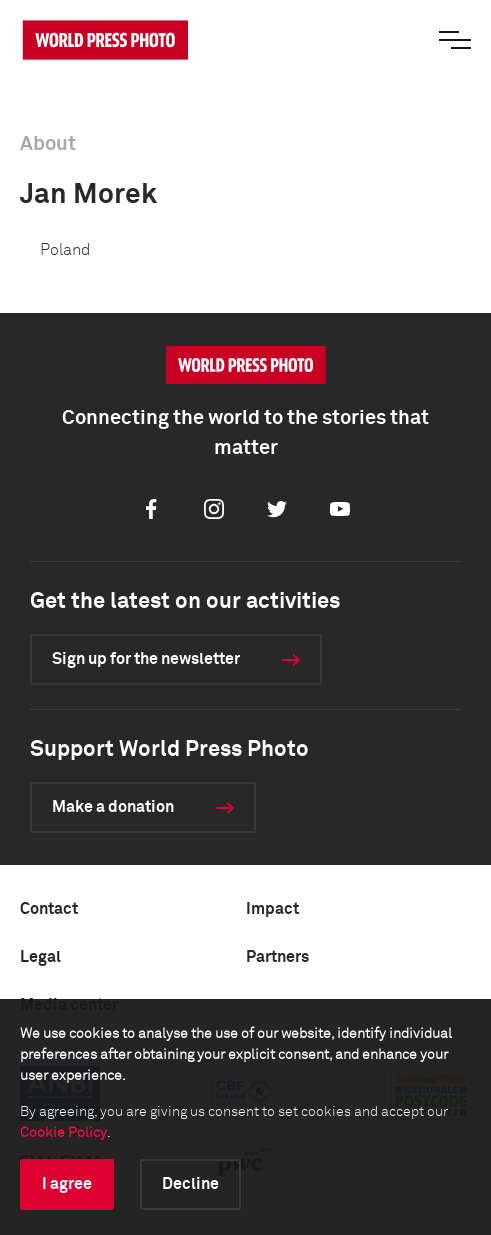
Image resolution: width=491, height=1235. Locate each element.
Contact (49, 909)
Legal (40, 957)
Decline (190, 1184)
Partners (277, 957)
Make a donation (113, 807)
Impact (272, 909)
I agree (67, 1184)
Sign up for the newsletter (146, 659)
